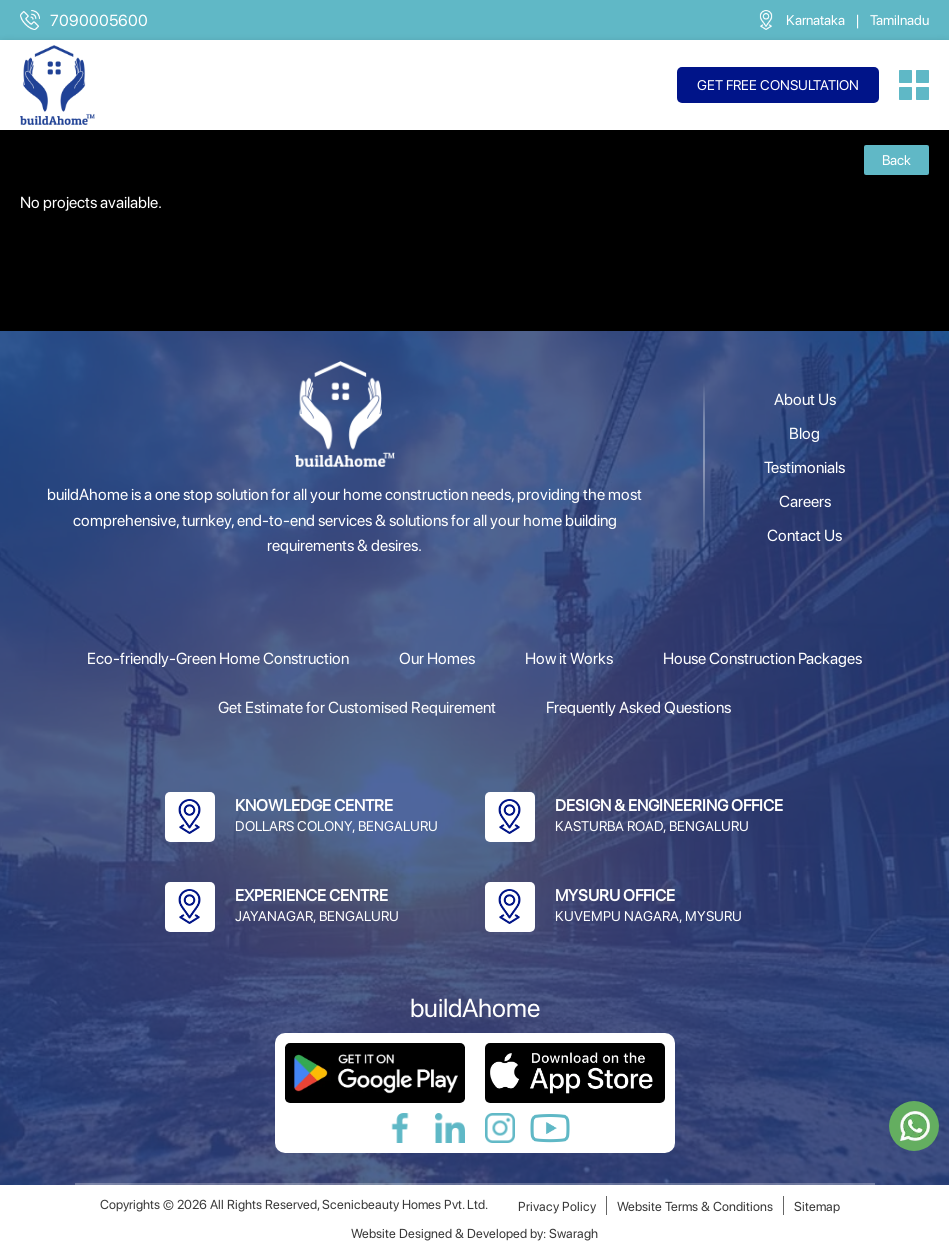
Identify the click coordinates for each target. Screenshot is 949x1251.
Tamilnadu (899, 20)
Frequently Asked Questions (638, 707)
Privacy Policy (557, 1206)
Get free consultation (778, 85)
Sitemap (817, 1206)
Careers (805, 501)
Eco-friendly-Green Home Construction (218, 658)
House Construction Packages (762, 658)
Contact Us (804, 535)
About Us (805, 399)
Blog (804, 433)
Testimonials (804, 467)
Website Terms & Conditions (695, 1206)
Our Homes (437, 658)
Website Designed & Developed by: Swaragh (474, 1233)
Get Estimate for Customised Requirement (357, 707)
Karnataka (815, 20)
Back (896, 160)
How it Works (569, 658)
